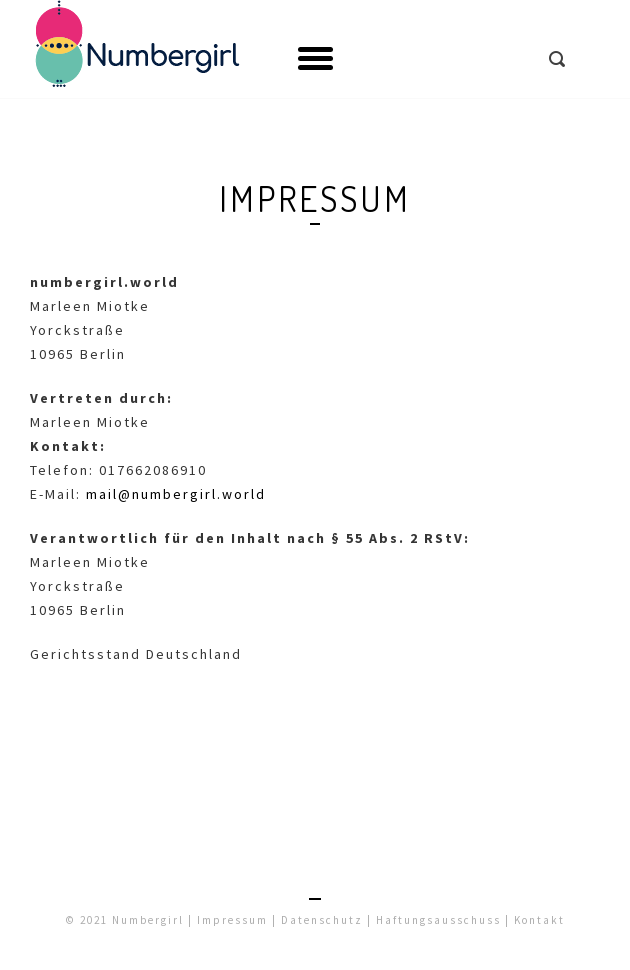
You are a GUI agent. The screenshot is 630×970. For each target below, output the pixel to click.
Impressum (232, 920)
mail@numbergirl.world (176, 494)
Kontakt (539, 920)
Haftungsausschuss (438, 920)
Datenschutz (322, 920)
